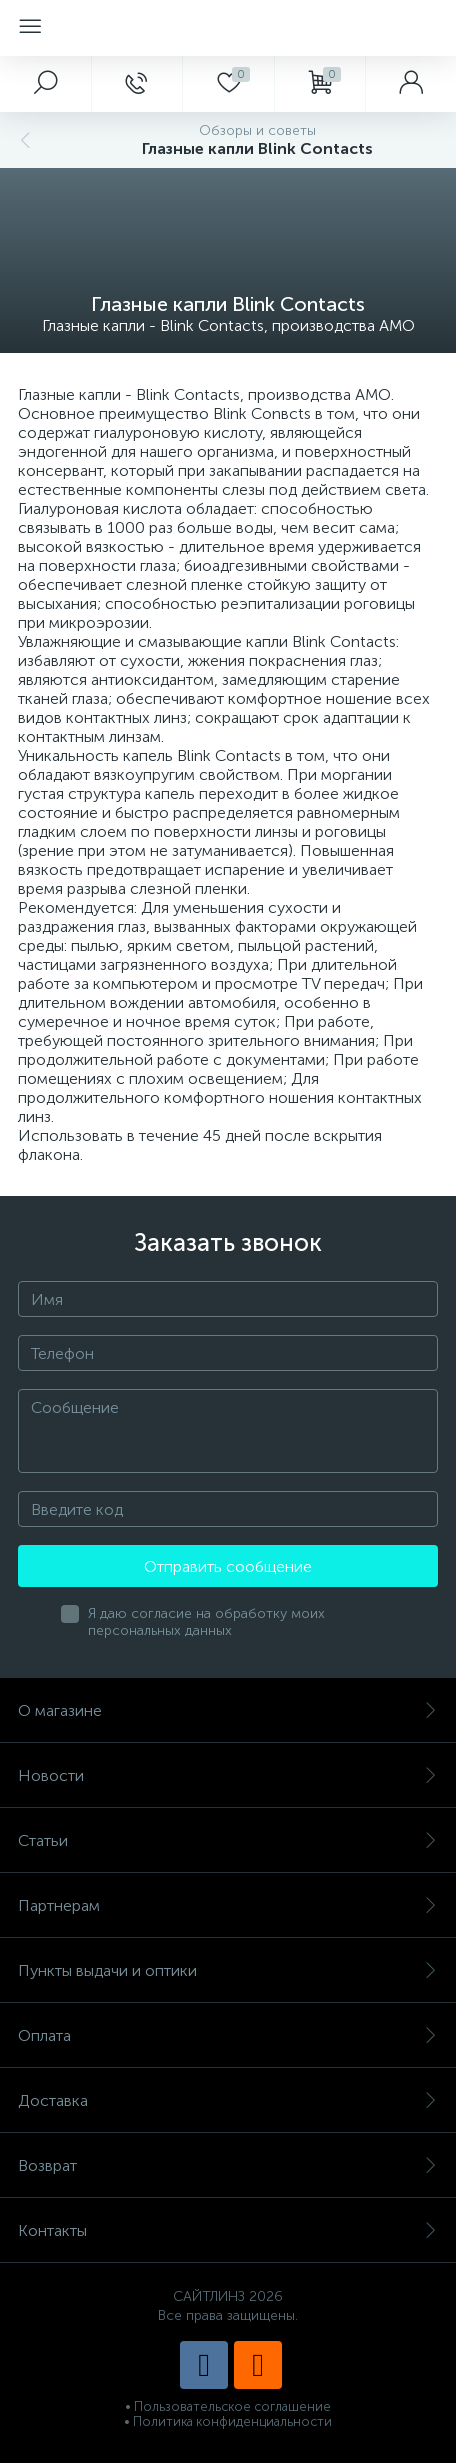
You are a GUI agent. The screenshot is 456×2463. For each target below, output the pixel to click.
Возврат (228, 2165)
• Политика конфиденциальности (228, 2421)
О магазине (228, 1710)
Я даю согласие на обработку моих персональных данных (206, 1622)
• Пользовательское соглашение (228, 2406)
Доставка (228, 2100)
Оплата (228, 2035)
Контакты (228, 2230)
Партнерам (228, 1905)
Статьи (228, 1840)
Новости (228, 1775)
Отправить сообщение (228, 1566)
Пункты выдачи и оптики (228, 1970)
